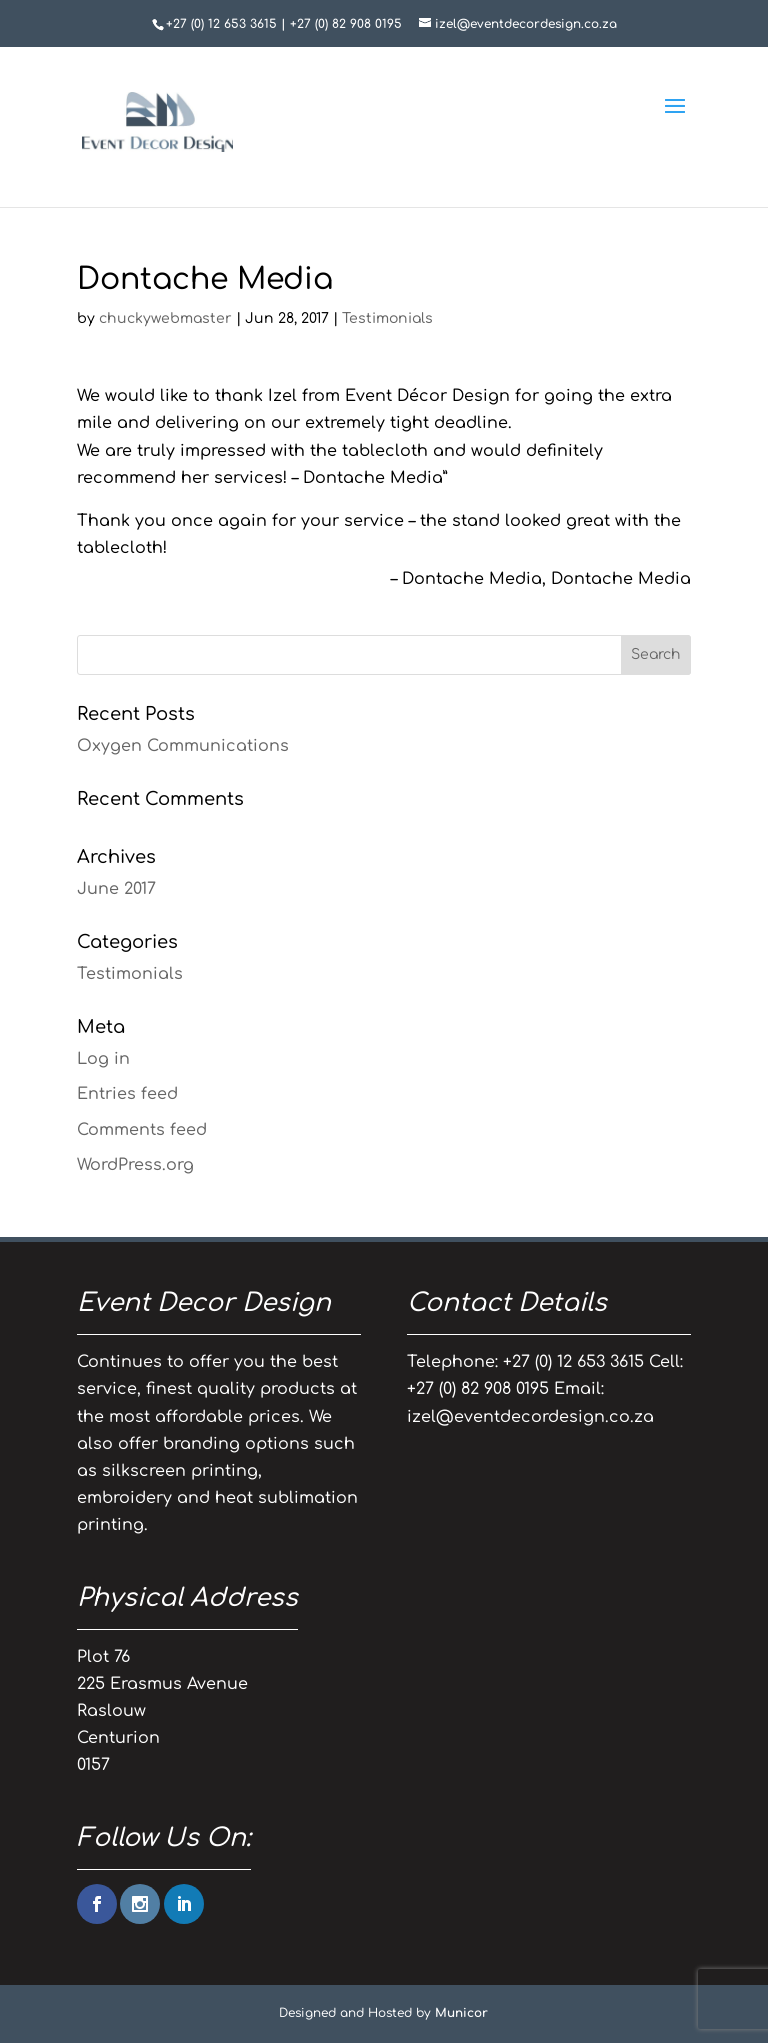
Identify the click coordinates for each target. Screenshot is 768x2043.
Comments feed (142, 1130)
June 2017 (116, 889)
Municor (461, 2013)
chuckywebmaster (165, 318)
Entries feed (127, 1094)
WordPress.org (135, 1165)
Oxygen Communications (183, 746)
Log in (103, 1059)
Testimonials (387, 318)
